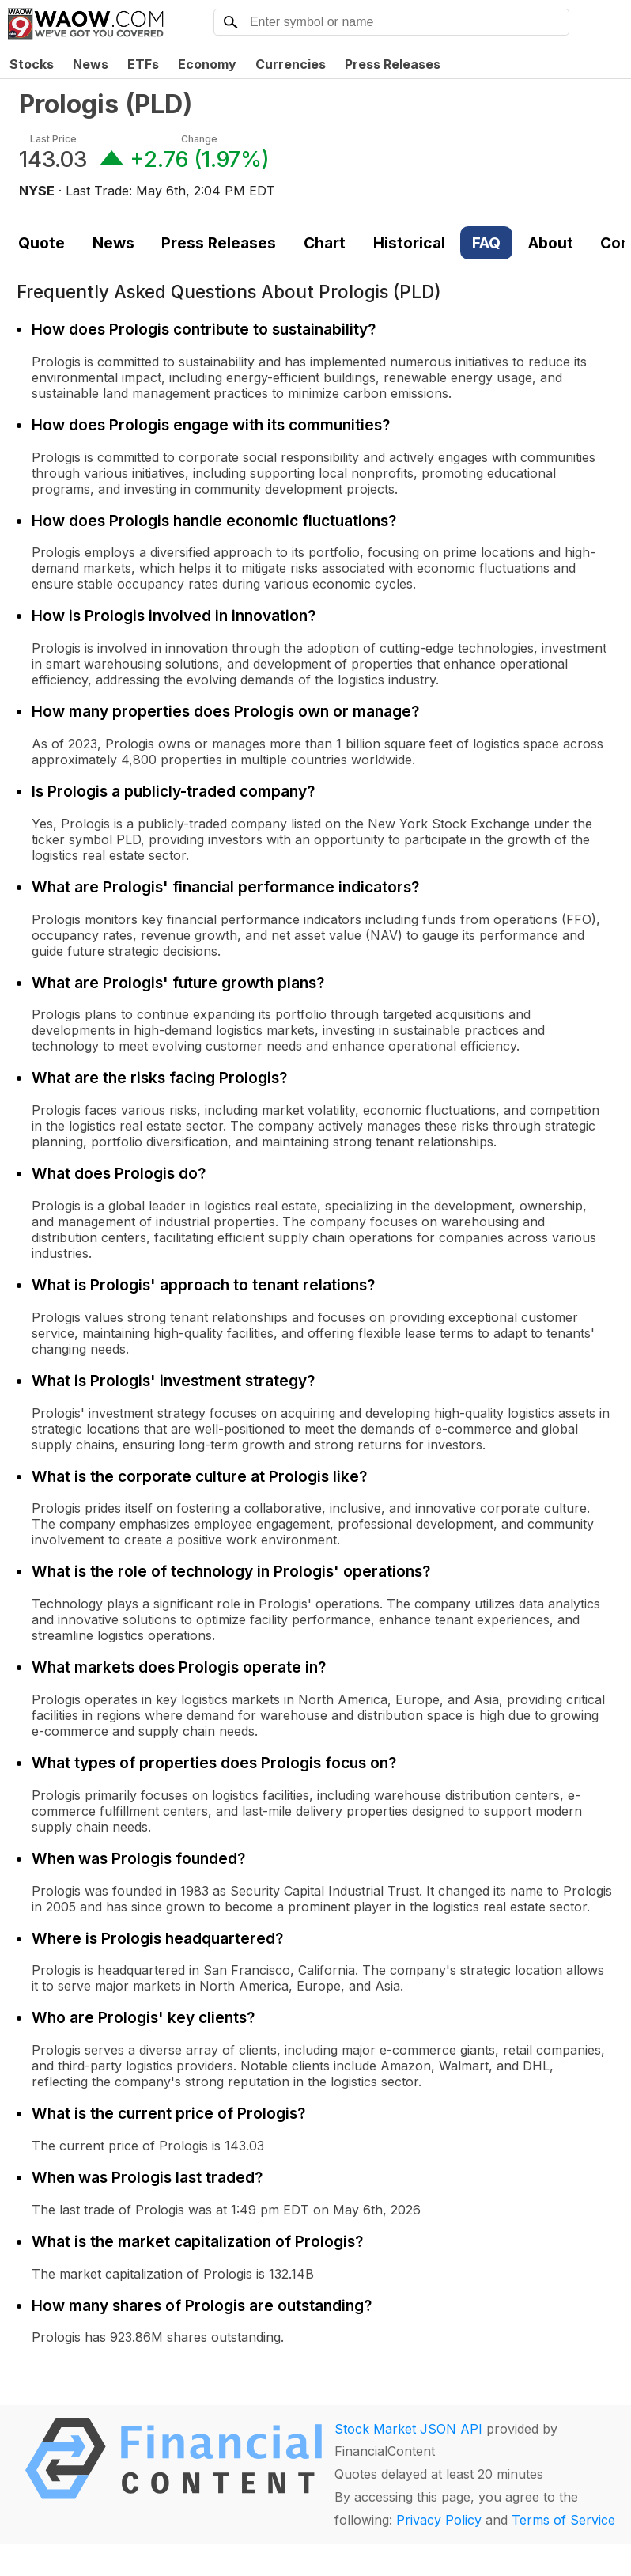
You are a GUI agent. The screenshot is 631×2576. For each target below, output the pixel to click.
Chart (325, 242)
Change (199, 139)
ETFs (143, 64)
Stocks (31, 64)
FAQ (486, 242)
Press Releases (392, 64)
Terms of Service (563, 2520)
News (90, 64)
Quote (41, 242)
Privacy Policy (439, 2520)
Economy (207, 64)
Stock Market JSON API (408, 2429)
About (550, 242)
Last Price (53, 139)
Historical (409, 242)
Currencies (290, 64)
